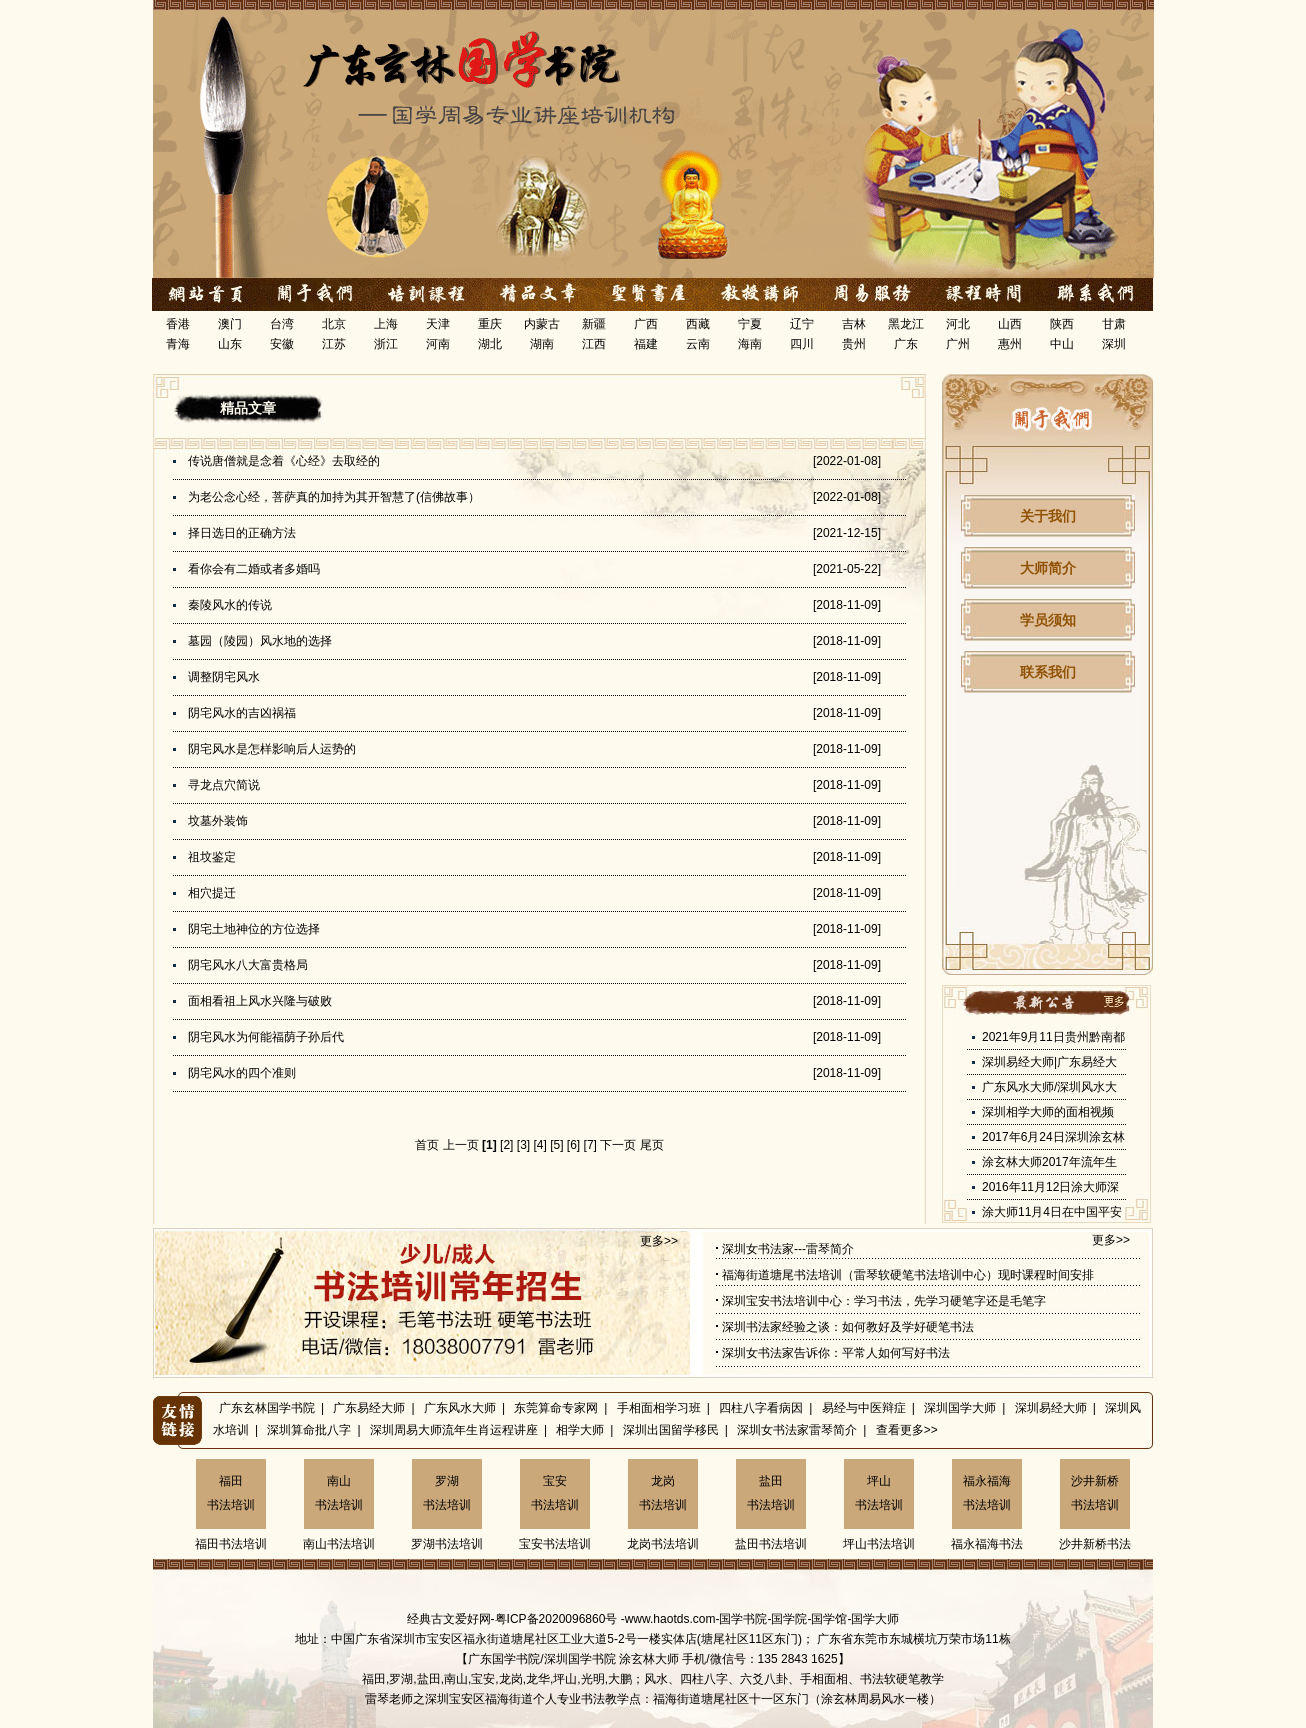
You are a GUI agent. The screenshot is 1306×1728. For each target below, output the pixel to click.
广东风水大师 (460, 1408)
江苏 (334, 344)
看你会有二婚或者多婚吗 (254, 569)
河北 (958, 324)
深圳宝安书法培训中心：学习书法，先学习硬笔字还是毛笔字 (884, 1301)
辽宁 (802, 324)
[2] (506, 1145)
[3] (523, 1145)
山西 (1010, 324)
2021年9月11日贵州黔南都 (1053, 1037)
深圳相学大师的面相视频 (1048, 1112)
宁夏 (750, 324)
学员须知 (1048, 620)
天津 (438, 324)
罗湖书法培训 (447, 1493)
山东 (230, 344)
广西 (646, 324)
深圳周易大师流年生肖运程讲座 (454, 1430)
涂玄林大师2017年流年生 (1049, 1162)
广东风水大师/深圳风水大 (1049, 1087)
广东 (906, 344)
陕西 (1062, 324)
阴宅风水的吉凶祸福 (242, 713)
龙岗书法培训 (663, 1493)
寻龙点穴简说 (224, 785)
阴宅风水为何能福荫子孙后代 (266, 1037)
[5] (556, 1145)
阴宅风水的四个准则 (242, 1073)
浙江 (386, 344)
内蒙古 (542, 324)
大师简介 (1048, 568)
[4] (539, 1145)
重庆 (490, 324)
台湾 (282, 324)
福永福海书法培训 (987, 1493)
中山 (1062, 344)
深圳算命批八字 (309, 1430)
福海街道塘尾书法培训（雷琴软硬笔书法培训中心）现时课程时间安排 (908, 1275)
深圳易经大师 (1051, 1408)
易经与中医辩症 (864, 1408)
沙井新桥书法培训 (1095, 1493)
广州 (958, 344)
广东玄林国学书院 (267, 1408)
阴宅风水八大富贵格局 (248, 965)
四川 (802, 344)
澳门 (230, 324)
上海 (386, 324)
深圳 (1114, 344)
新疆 (594, 324)
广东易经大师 (369, 1408)
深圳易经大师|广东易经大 (1049, 1062)
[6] (573, 1145)
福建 (646, 344)
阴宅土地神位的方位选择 (254, 929)
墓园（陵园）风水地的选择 (260, 641)
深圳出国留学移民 (671, 1430)
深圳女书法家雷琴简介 (797, 1430)
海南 (750, 344)
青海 (178, 344)
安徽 (282, 344)
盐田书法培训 (771, 1493)
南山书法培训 (339, 1493)
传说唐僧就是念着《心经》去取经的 (284, 461)
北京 (334, 324)
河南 (438, 344)
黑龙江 (906, 324)
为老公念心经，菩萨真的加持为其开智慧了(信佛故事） (334, 497)
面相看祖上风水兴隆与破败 (260, 1001)
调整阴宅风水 (224, 677)
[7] (590, 1145)
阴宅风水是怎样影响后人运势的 (272, 749)
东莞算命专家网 (556, 1408)
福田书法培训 (231, 1493)
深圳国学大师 (960, 1408)
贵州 (854, 344)
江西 (594, 344)
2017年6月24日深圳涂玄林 (1053, 1137)
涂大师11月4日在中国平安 (1052, 1212)
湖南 (542, 344)
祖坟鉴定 (212, 857)
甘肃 (1114, 324)
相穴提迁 (212, 893)
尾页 (652, 1145)
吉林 (854, 324)
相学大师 (580, 1430)
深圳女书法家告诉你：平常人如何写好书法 (836, 1353)
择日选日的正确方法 (242, 533)
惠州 (1010, 344)
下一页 (618, 1145)
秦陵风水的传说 (230, 605)
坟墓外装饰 (218, 821)
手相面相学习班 (659, 1408)
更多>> (659, 1241)
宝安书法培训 (555, 1493)
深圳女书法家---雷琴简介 (788, 1249)
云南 (698, 344)
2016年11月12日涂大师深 (1050, 1187)
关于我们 (1048, 516)
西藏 (698, 324)
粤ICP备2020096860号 (556, 1619)
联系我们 (1048, 672)
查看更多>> (907, 1430)
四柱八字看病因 (761, 1408)
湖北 (490, 344)
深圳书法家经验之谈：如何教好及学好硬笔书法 (848, 1327)
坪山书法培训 (879, 1493)
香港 (178, 324)
